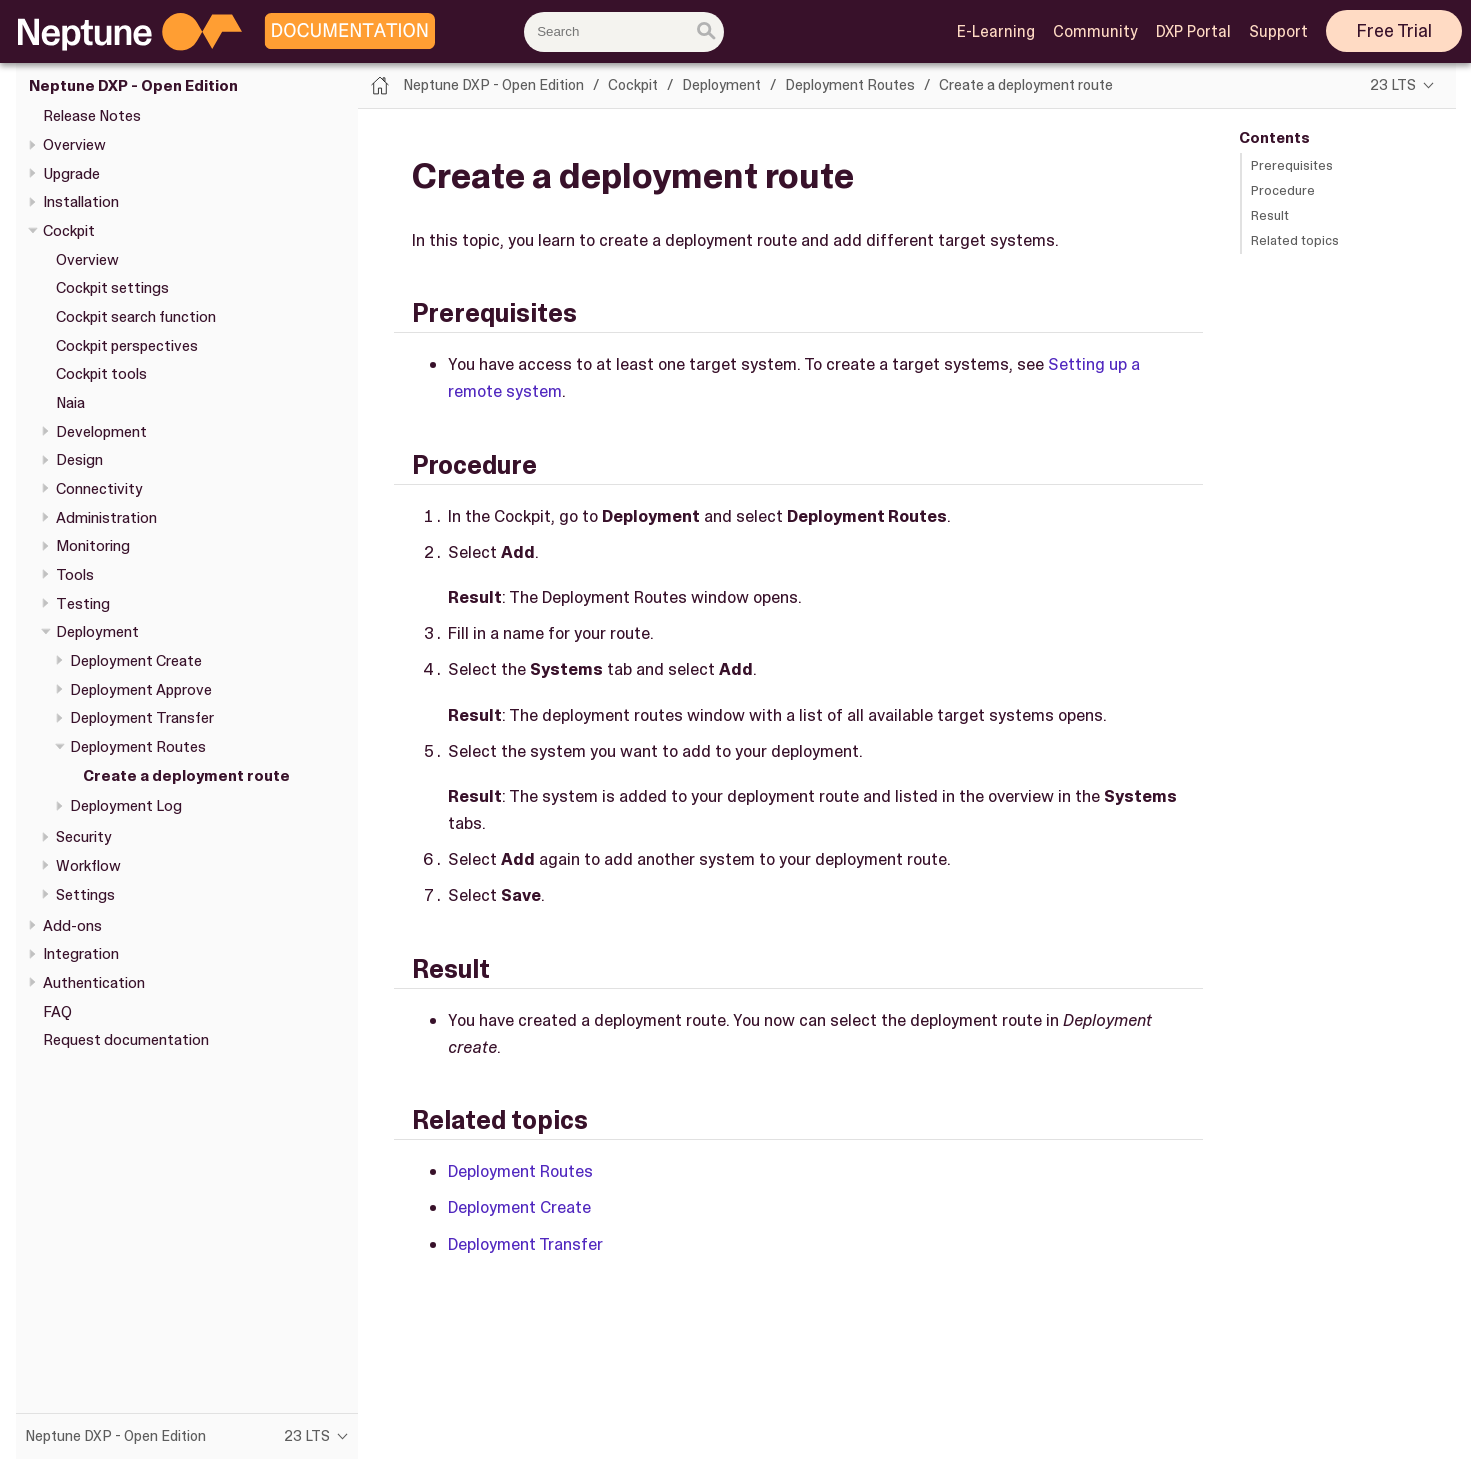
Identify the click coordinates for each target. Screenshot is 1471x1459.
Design (79, 460)
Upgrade (71, 174)
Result (1270, 215)
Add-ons (72, 926)
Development (101, 432)
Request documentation (126, 1040)
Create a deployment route (186, 776)
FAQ (57, 1012)
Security (84, 837)
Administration (106, 518)
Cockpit (69, 231)
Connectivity (99, 489)
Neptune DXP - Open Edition (133, 86)
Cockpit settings (112, 288)
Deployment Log (126, 806)
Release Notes (92, 116)
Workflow (88, 866)
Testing (83, 604)
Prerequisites (1292, 165)
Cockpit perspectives (127, 346)
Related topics (1295, 240)
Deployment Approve (141, 690)
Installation (81, 202)
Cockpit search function (136, 317)
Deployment (97, 632)
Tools (75, 575)
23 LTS (1393, 85)
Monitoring (93, 546)
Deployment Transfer (142, 718)
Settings (85, 895)
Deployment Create (136, 661)
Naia (70, 403)
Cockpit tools (101, 374)
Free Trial (1394, 31)
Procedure (1283, 190)
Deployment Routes (138, 747)
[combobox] (624, 32)
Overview (74, 145)
